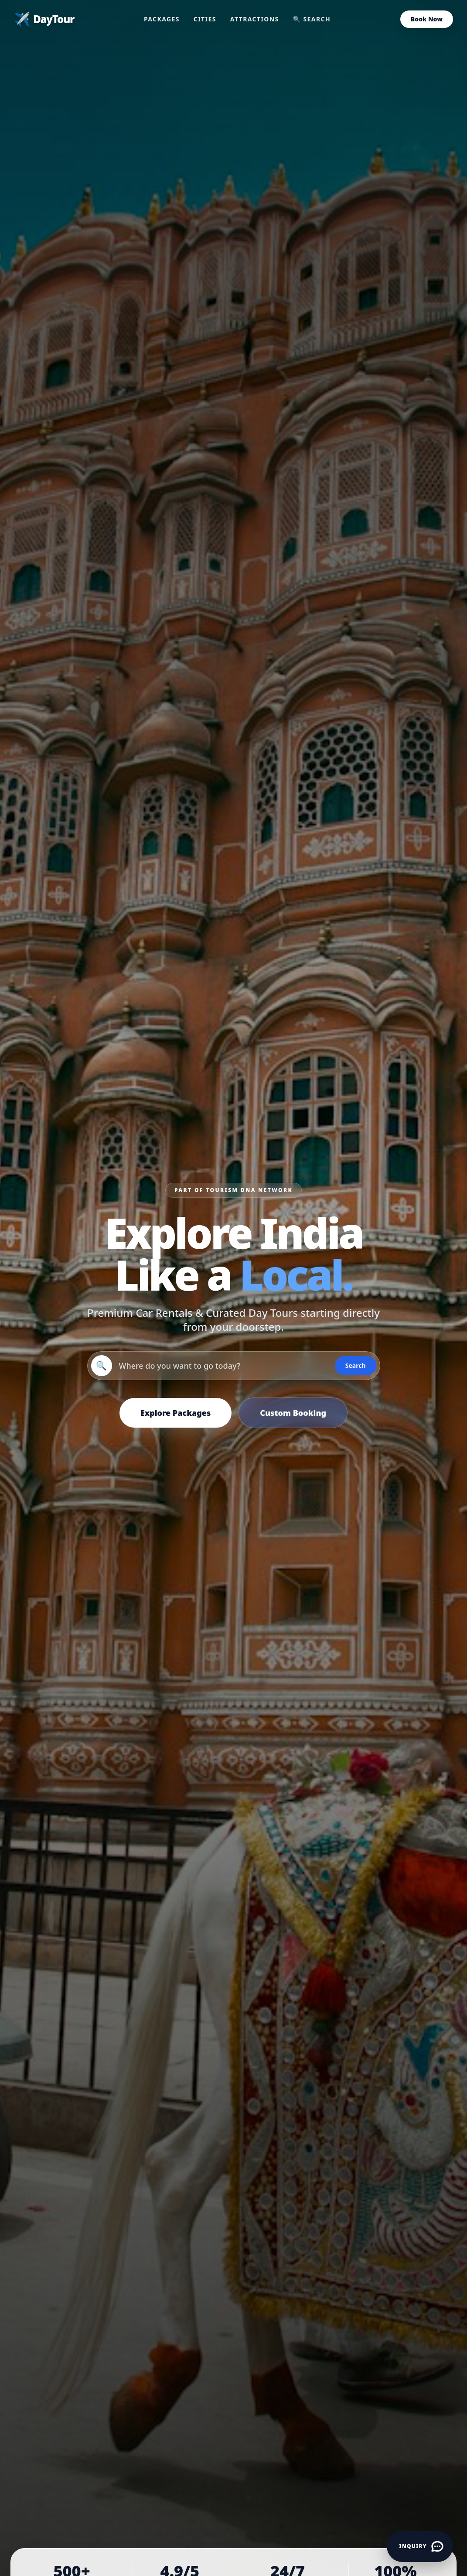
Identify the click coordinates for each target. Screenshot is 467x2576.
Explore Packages (175, 1413)
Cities (205, 19)
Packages (162, 19)
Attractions (254, 19)
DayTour (44, 19)
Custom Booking (293, 1413)
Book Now (427, 19)
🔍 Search (312, 19)
